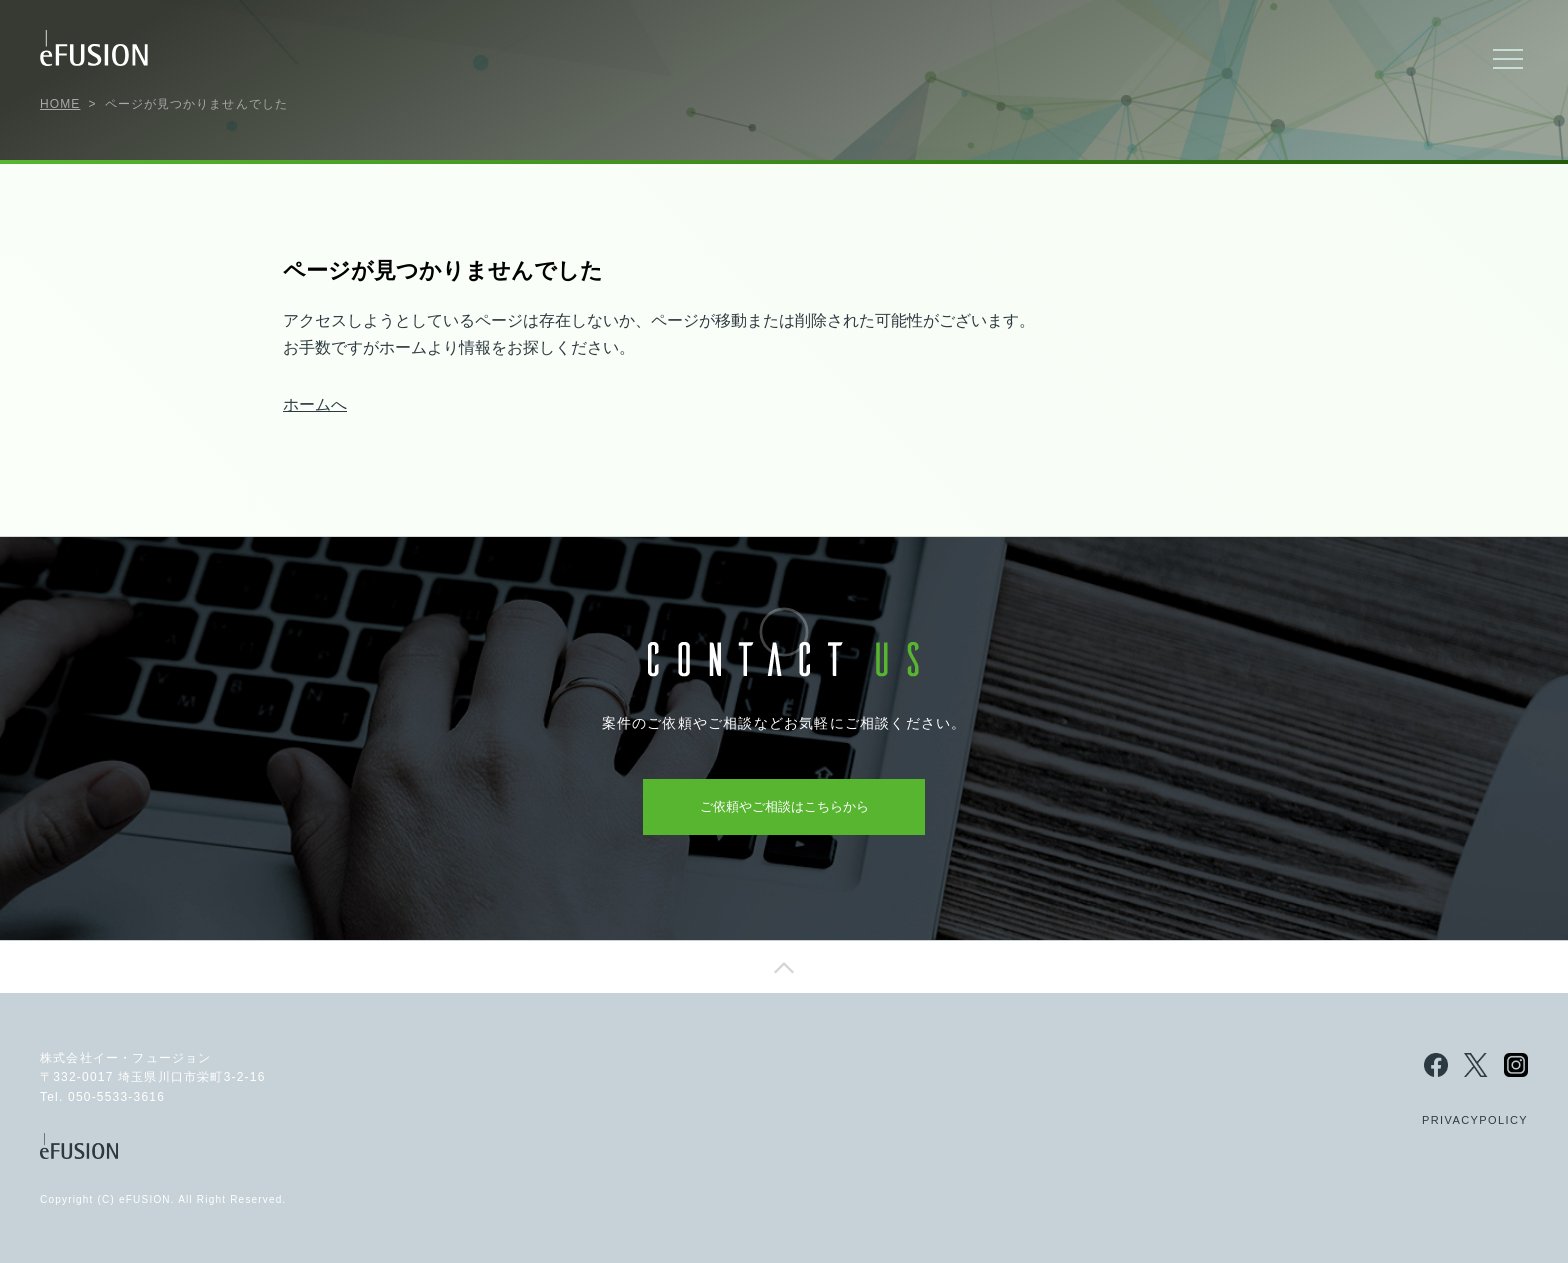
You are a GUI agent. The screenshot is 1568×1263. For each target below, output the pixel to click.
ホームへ (315, 404)
